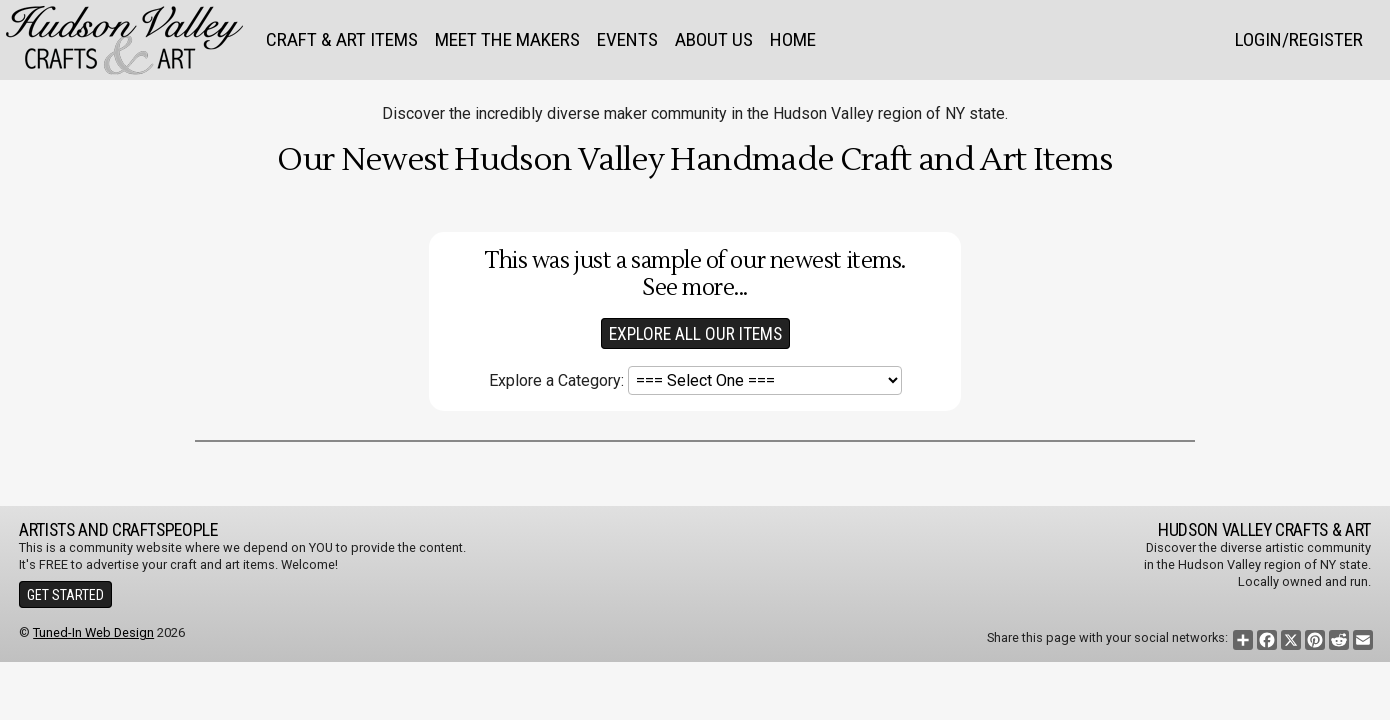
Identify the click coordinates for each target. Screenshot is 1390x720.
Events (627, 39)
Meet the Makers (507, 39)
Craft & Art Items (342, 39)
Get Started (65, 595)
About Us (714, 39)
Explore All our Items (695, 334)
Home (793, 39)
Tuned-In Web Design (93, 632)
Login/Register (1299, 39)
